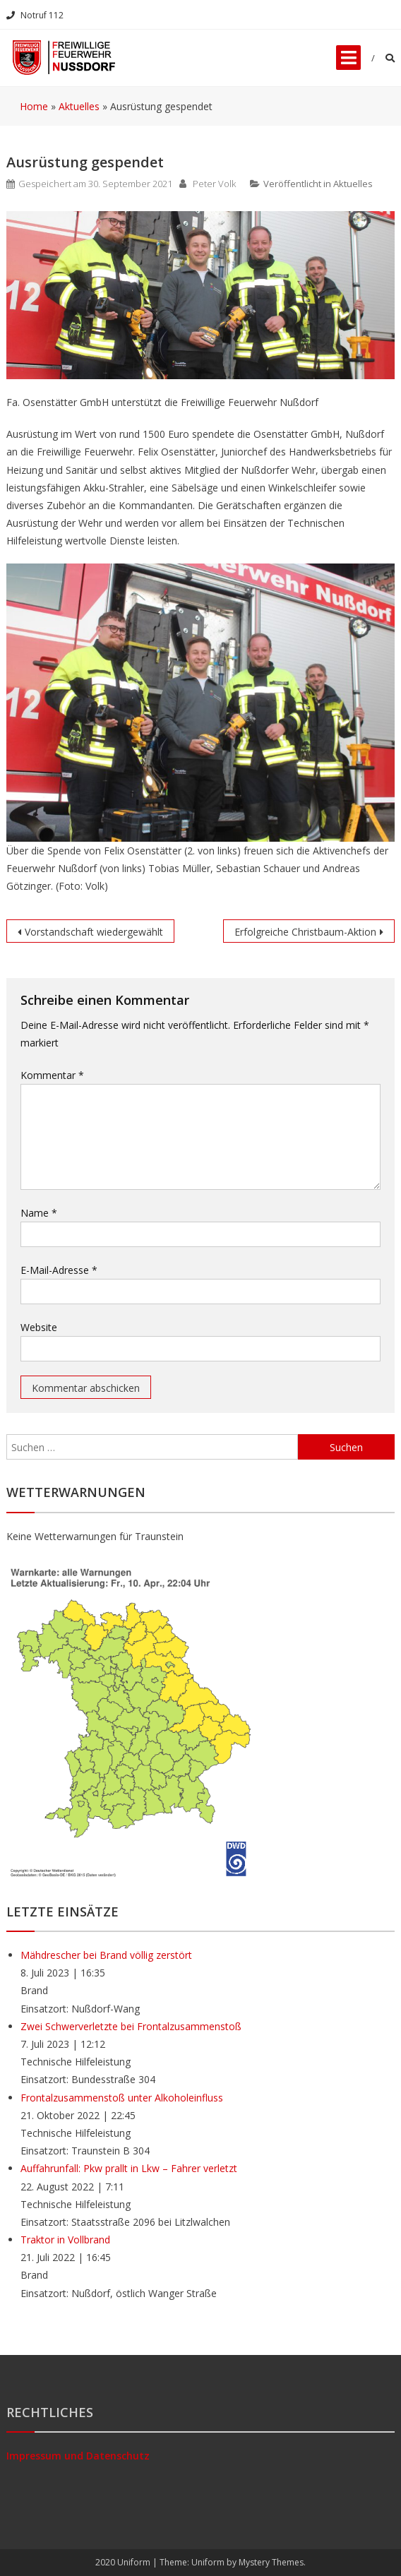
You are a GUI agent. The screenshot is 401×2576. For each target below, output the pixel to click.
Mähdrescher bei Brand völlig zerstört (106, 1955)
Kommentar (52, 1075)
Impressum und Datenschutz (78, 2455)
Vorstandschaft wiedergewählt (94, 931)
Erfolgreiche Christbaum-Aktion (305, 931)
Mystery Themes (271, 2562)
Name (38, 1213)
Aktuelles (353, 183)
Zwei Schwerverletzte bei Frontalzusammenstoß (130, 2026)
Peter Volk (214, 183)
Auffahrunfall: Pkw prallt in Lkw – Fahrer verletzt (128, 2168)
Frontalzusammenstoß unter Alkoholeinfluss (121, 2097)
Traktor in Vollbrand (65, 2239)
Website (38, 1327)
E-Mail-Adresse (58, 1270)
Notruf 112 (35, 15)
